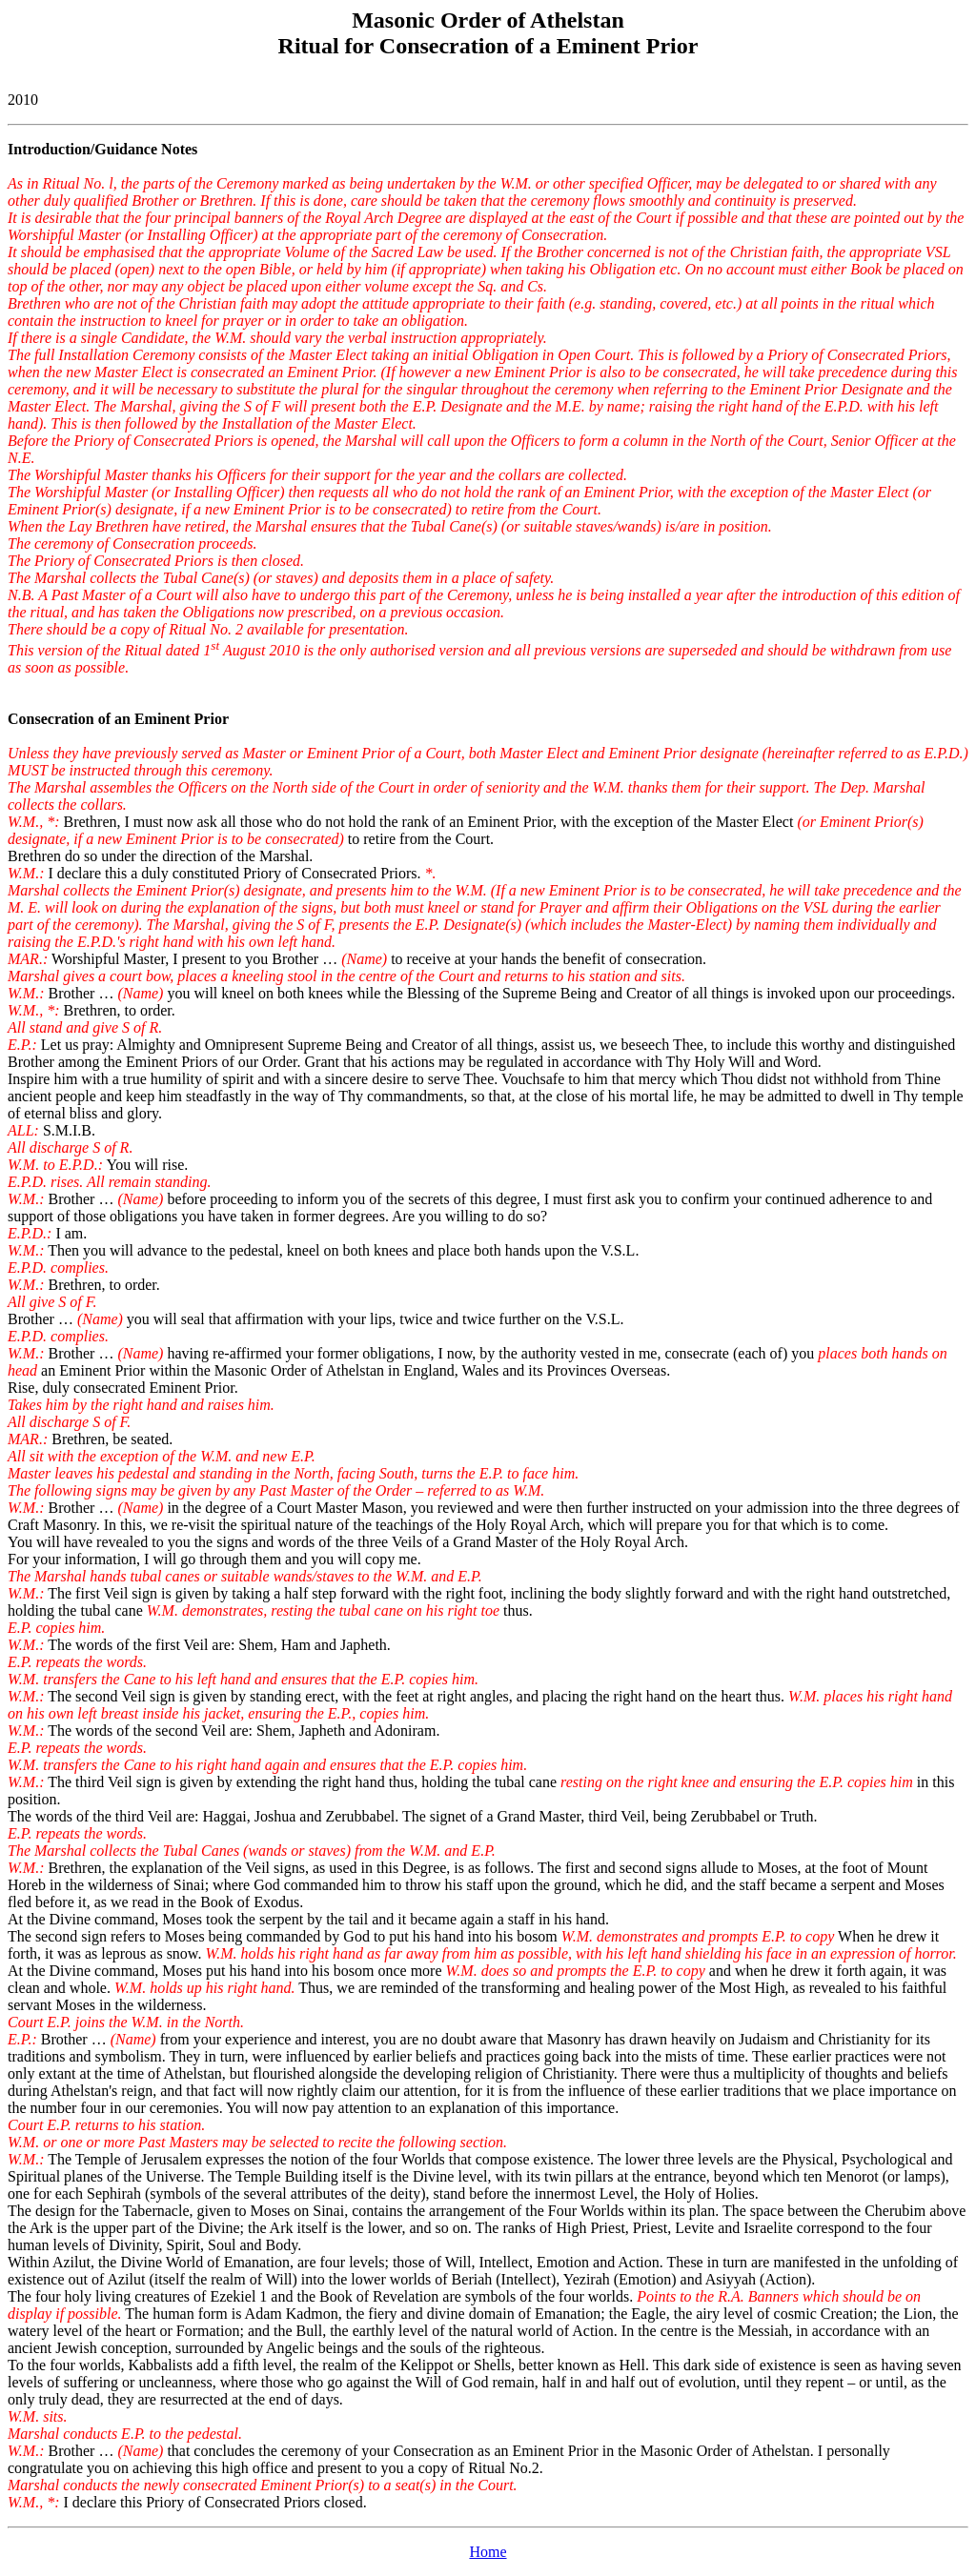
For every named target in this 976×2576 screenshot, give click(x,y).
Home (487, 2552)
